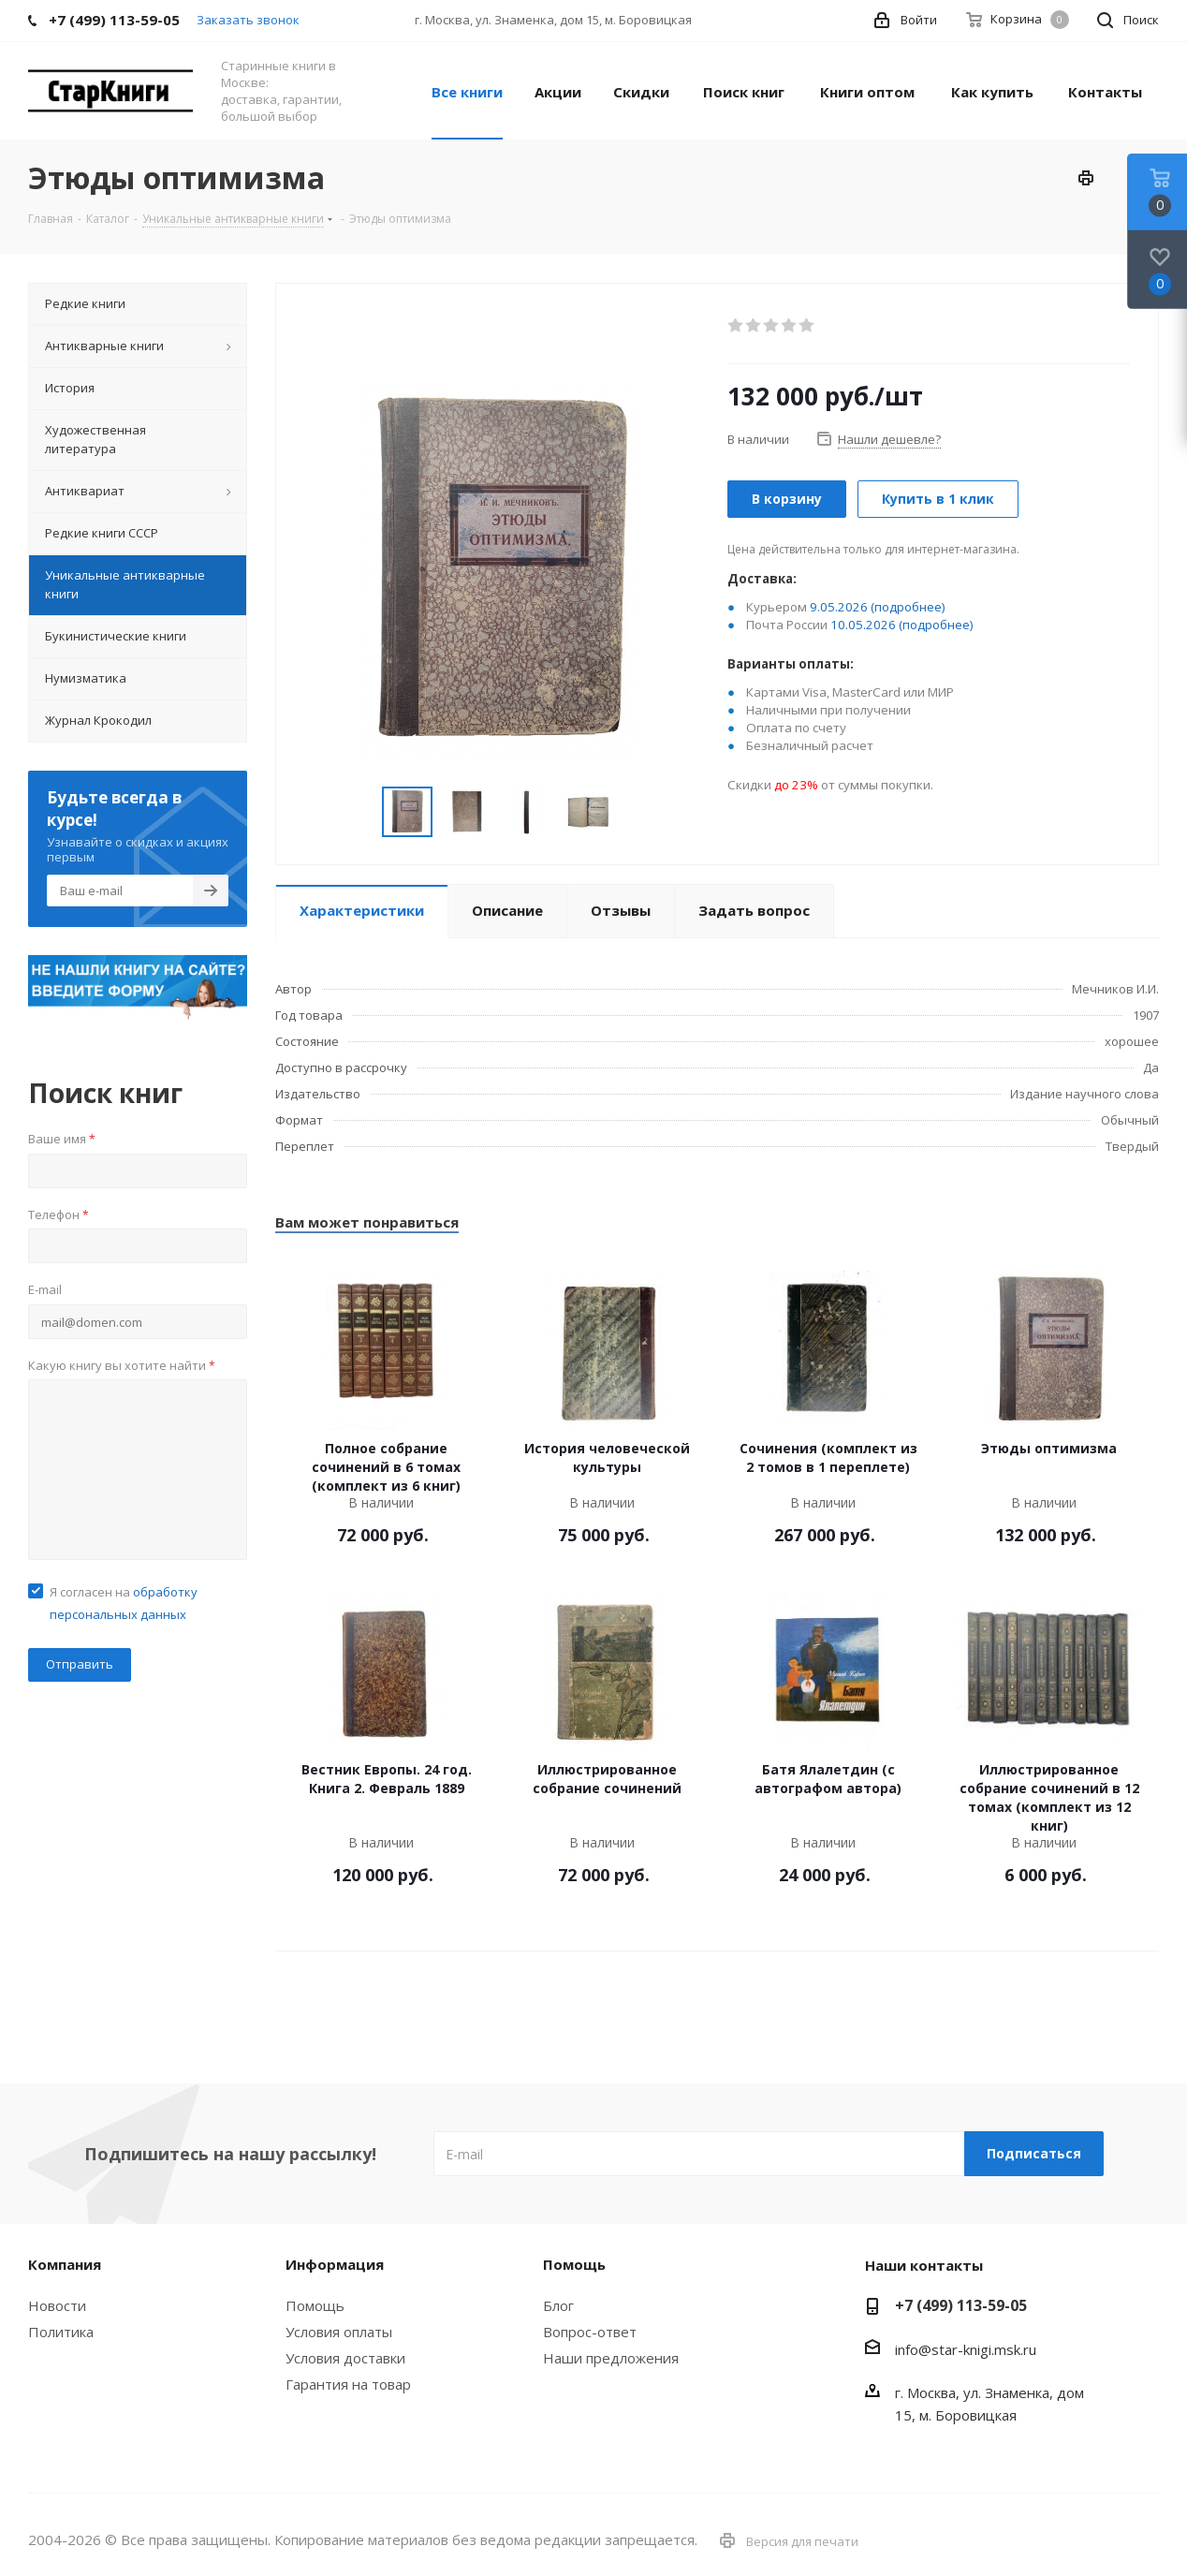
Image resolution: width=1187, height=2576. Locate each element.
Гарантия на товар (348, 2384)
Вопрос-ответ (590, 2331)
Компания (64, 2264)
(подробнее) (908, 606)
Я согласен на (124, 1603)
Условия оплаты (339, 2331)
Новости (57, 2305)
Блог (558, 2305)
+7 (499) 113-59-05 (961, 2305)
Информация (335, 2264)
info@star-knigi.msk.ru (965, 2349)
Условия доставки (345, 2357)
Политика (61, 2331)
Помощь (315, 2305)
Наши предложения (611, 2357)
